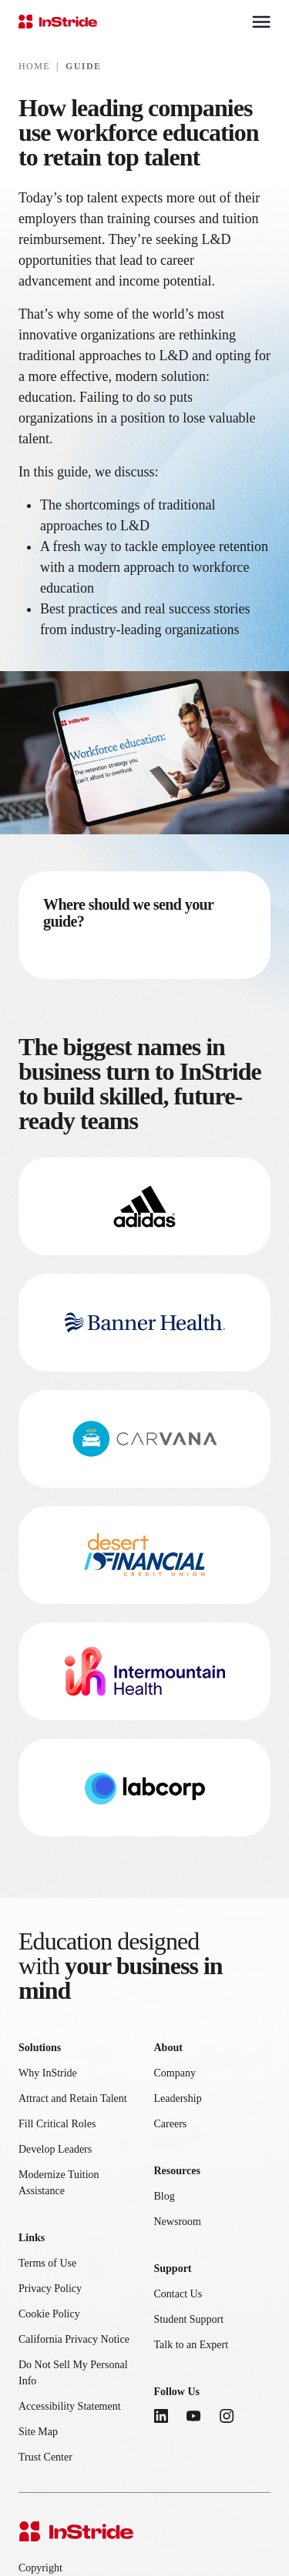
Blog (164, 2196)
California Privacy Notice (73, 2339)
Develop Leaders (55, 2149)
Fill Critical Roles (57, 2124)
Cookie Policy (49, 2314)
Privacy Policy (50, 2288)
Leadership (178, 2098)
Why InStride (47, 2073)
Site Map (38, 2431)
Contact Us (178, 2294)
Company (175, 2073)
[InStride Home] (57, 21)
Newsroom (177, 2221)
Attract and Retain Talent (72, 2098)
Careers (170, 2124)
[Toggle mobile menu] (261, 21)
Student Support (189, 2319)
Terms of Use (47, 2263)
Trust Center (45, 2457)
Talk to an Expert (191, 2344)
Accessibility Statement (69, 2406)
